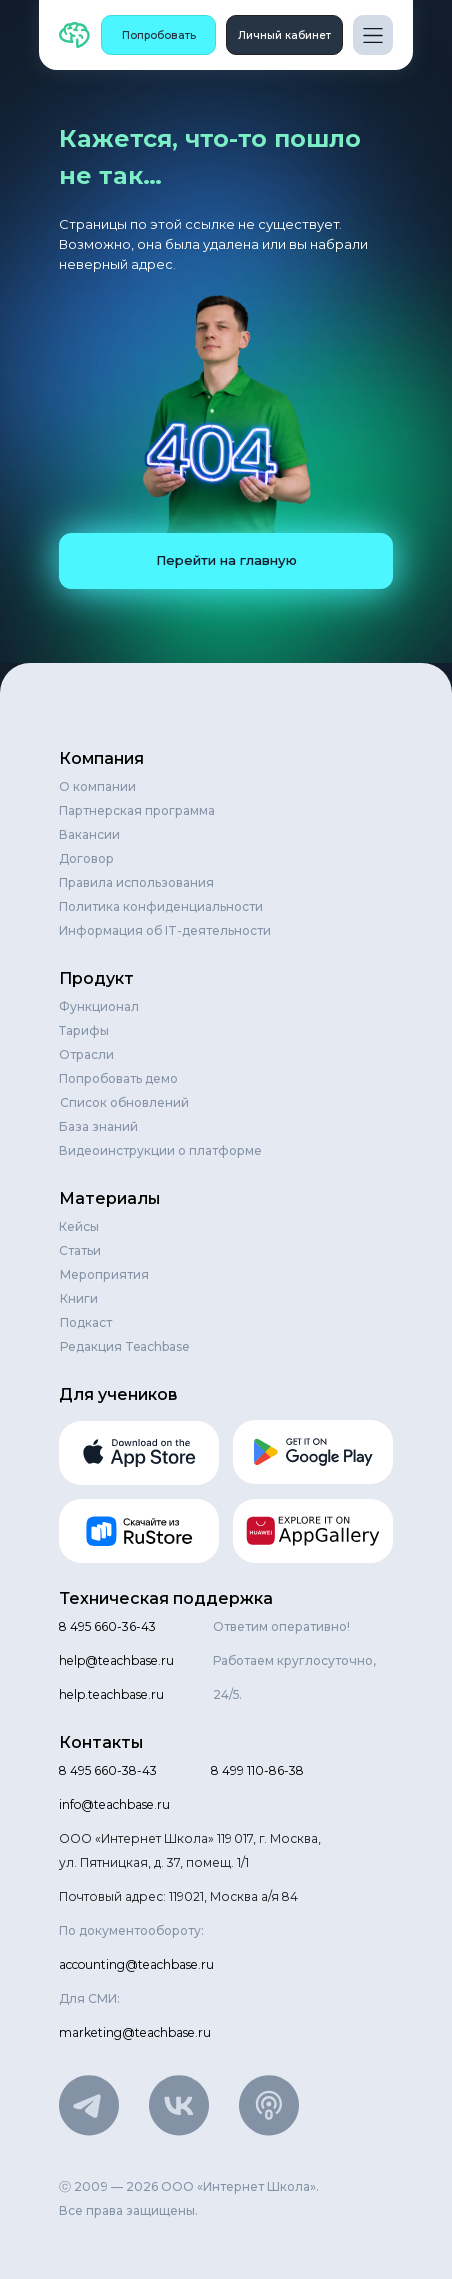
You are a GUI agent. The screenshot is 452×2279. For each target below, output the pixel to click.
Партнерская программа (137, 810)
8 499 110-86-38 (257, 1770)
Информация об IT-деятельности (165, 930)
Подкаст (86, 1322)
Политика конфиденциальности (161, 906)
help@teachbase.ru (116, 1660)
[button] (158, 35)
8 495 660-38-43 (108, 1770)
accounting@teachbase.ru (136, 1964)
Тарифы (84, 1030)
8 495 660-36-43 (107, 1626)
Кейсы (79, 1226)
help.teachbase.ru (111, 1694)
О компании (97, 786)
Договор (86, 858)
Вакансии (89, 834)
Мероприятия (104, 1274)
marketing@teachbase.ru (135, 2032)
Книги (79, 1298)
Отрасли (86, 1054)
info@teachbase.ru (114, 1804)
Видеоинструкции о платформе (160, 1150)
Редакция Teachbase (124, 1346)
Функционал (99, 1006)
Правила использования (136, 882)
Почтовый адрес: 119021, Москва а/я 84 (178, 1896)
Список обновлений (124, 1102)
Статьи (80, 1250)
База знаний (98, 1126)
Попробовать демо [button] (118, 1078)
